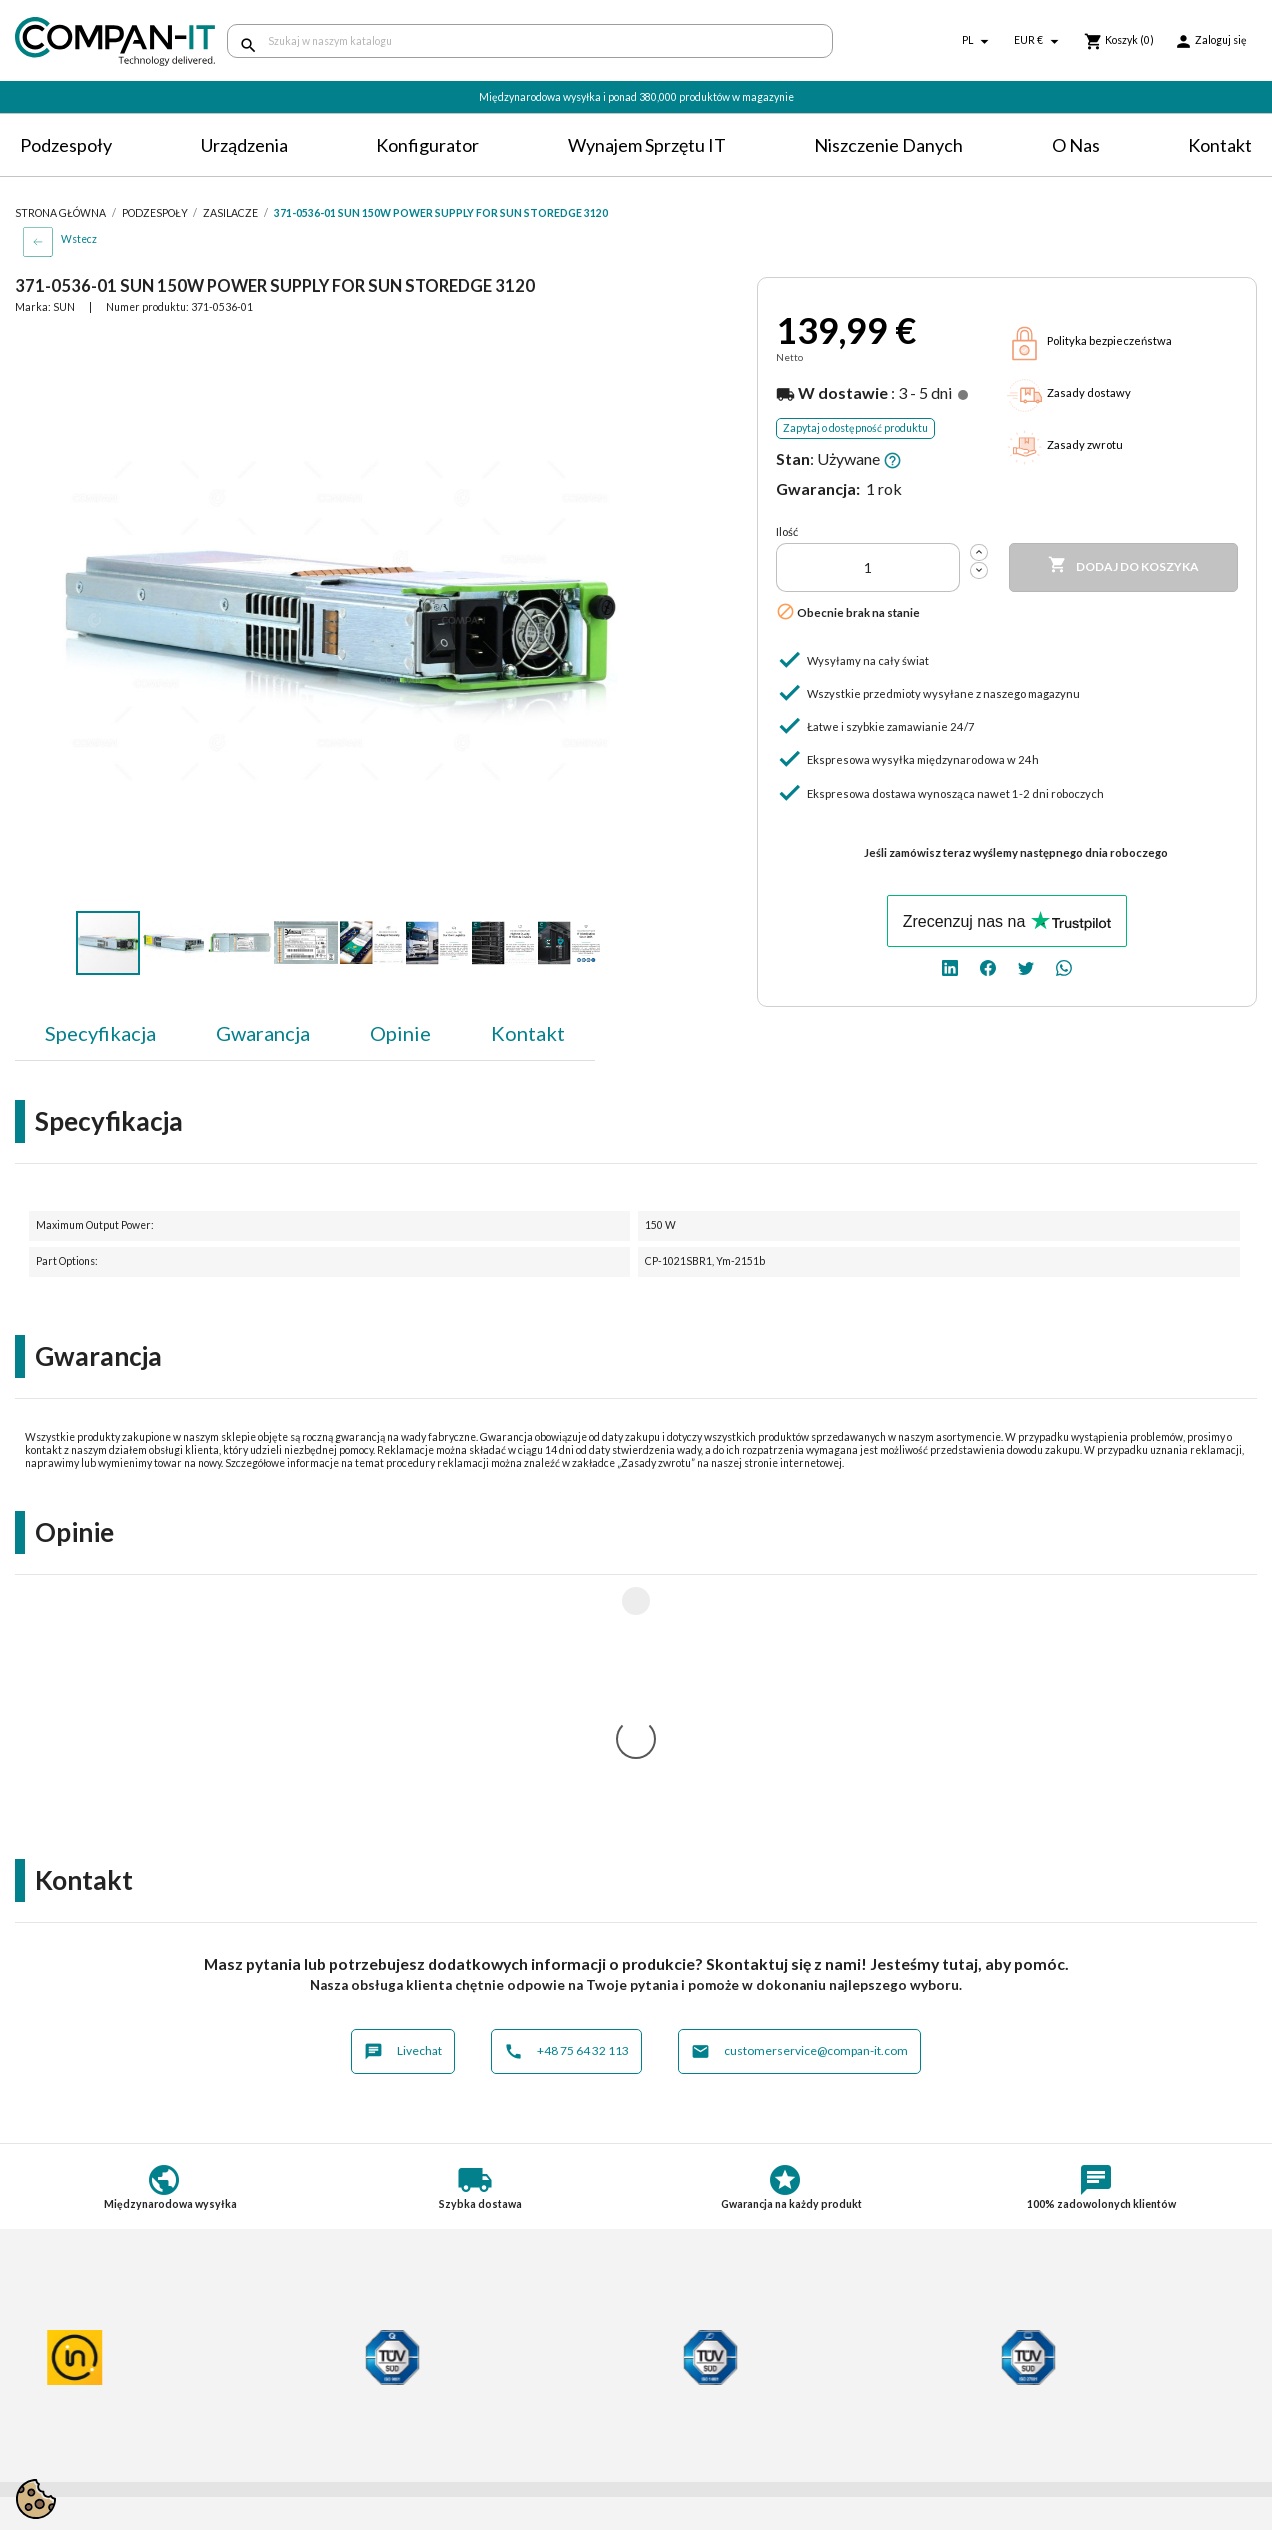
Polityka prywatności (79, 2340)
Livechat (403, 1787)
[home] (106, 41)
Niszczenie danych (888, 145)
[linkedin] (950, 966)
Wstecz (79, 239)
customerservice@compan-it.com (799, 1787)
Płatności (362, 2340)
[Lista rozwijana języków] (978, 41)
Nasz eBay (683, 2419)
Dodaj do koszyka (1124, 566)
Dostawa (361, 2322)
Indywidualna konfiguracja (414, 2358)
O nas (1076, 145)
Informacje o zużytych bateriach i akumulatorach (117, 2384)
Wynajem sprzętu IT (647, 145)
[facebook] (988, 966)
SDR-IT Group (696, 2383)
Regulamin (47, 2322)
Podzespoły (66, 145)
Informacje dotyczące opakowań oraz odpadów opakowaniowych (130, 2415)
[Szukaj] (530, 41)
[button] (609, 350)
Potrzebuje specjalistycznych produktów (459, 2377)
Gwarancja (263, 1033)
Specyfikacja (100, 1033)
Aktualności (369, 2395)
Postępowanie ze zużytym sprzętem (126, 2358)
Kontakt (1220, 145)
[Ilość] (868, 567)
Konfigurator (427, 145)
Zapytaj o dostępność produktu (855, 428)
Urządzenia (244, 145)
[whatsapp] (1064, 966)
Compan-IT (687, 2401)
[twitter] (1026, 966)
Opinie (400, 1033)
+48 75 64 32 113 (566, 1787)
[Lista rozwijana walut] (1039, 41)
